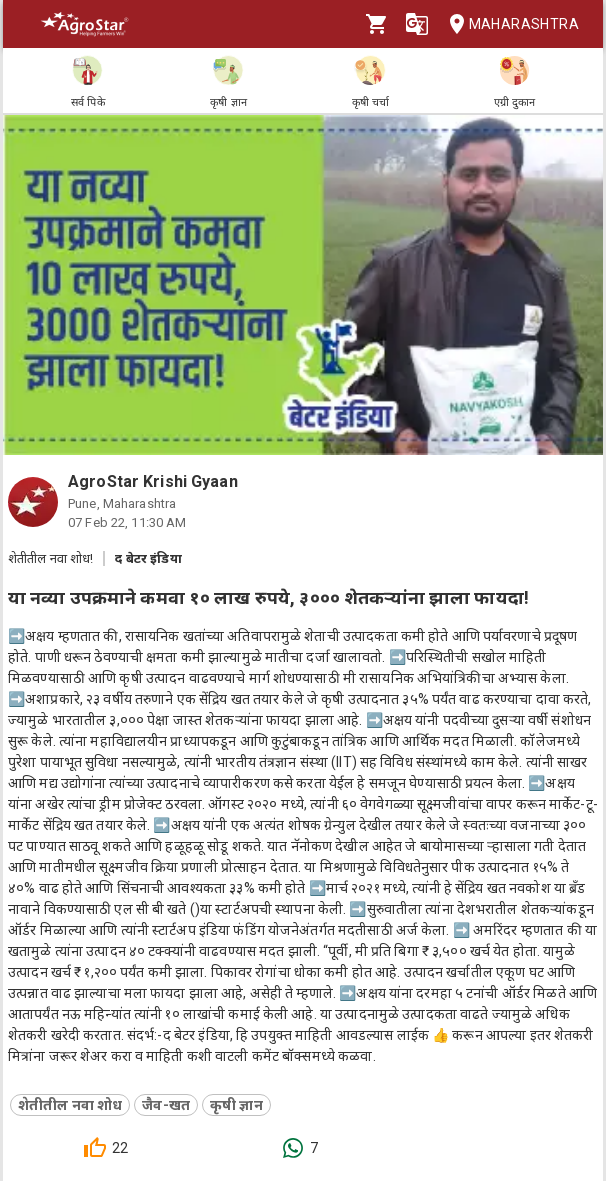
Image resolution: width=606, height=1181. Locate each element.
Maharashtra (508, 24)
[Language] (417, 24)
